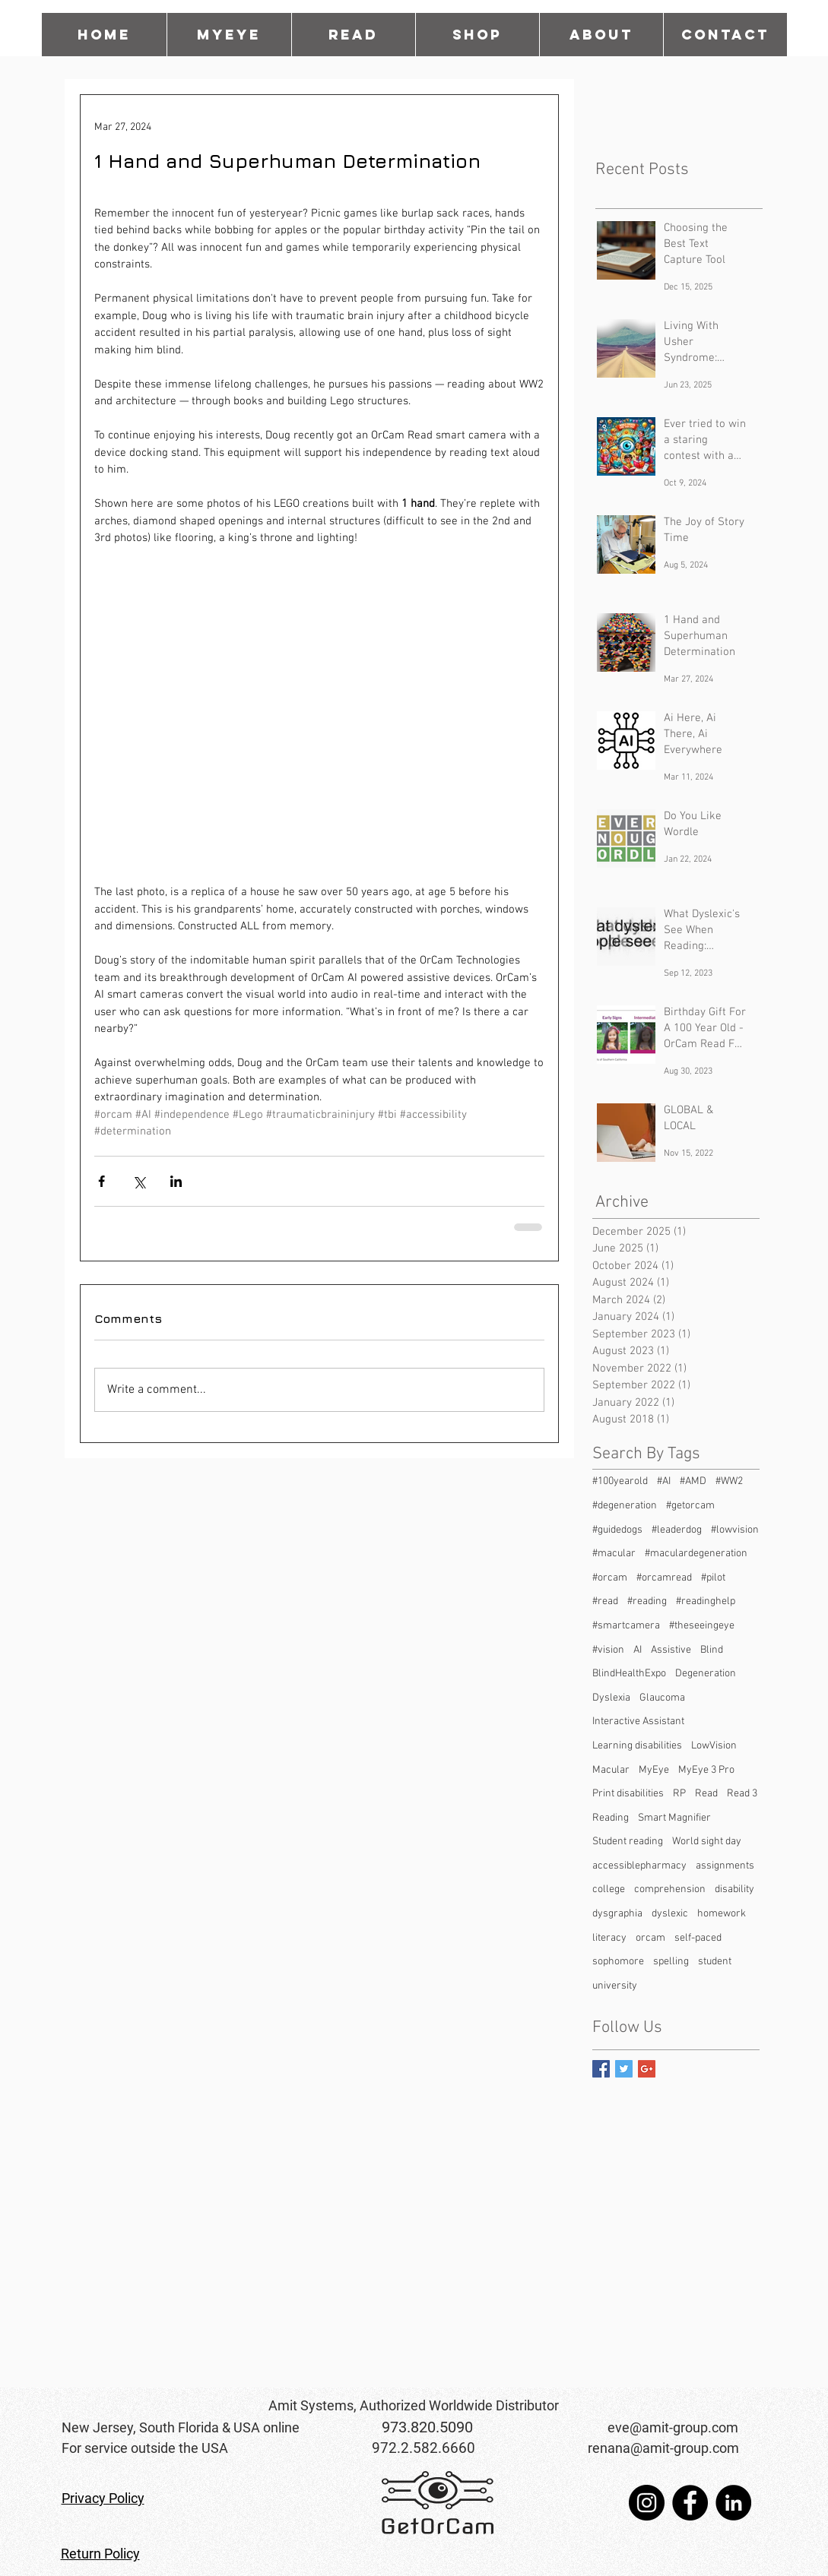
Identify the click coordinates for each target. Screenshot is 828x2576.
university (614, 1985)
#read (605, 1601)
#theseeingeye (701, 1625)
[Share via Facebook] (101, 1181)
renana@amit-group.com (663, 2448)
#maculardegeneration (696, 1553)
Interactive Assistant (638, 1721)
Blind (711, 1650)
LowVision (714, 1745)
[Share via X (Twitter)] (139, 1181)
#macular (614, 1553)
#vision (608, 1650)
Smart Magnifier (674, 1818)
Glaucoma (662, 1697)
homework (721, 1913)
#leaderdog (677, 1530)
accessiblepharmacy (639, 1865)
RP (679, 1793)
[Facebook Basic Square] (601, 2069)
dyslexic (670, 1913)
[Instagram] (647, 2503)
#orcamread (664, 1577)
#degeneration (624, 1505)
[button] (353, 34)
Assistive (671, 1650)
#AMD (693, 1481)
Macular (611, 1770)
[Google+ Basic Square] (646, 2069)
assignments (725, 1865)
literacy (609, 1938)
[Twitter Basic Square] (624, 2069)
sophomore (618, 1961)
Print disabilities (628, 1793)
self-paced (698, 1938)
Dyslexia (611, 1697)
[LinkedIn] (733, 2503)
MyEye (654, 1770)
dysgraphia (617, 1913)
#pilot (713, 1577)
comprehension (670, 1889)
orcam (650, 1938)
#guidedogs (617, 1530)
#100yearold (620, 1481)
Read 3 (742, 1793)
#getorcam (690, 1505)
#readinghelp (705, 1601)
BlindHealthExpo (629, 1673)
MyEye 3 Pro (706, 1770)
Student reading (627, 1841)
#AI (664, 1481)
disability (734, 1889)
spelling (671, 1961)
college (608, 1889)
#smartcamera (626, 1625)
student (714, 1961)
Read (706, 1793)
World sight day (706, 1841)
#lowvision (735, 1530)
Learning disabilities (637, 1745)
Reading (610, 1818)
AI (637, 1650)
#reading (647, 1601)
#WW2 (729, 1481)
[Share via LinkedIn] (176, 1181)
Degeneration (705, 1673)
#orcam (609, 1577)
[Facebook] (690, 2503)
